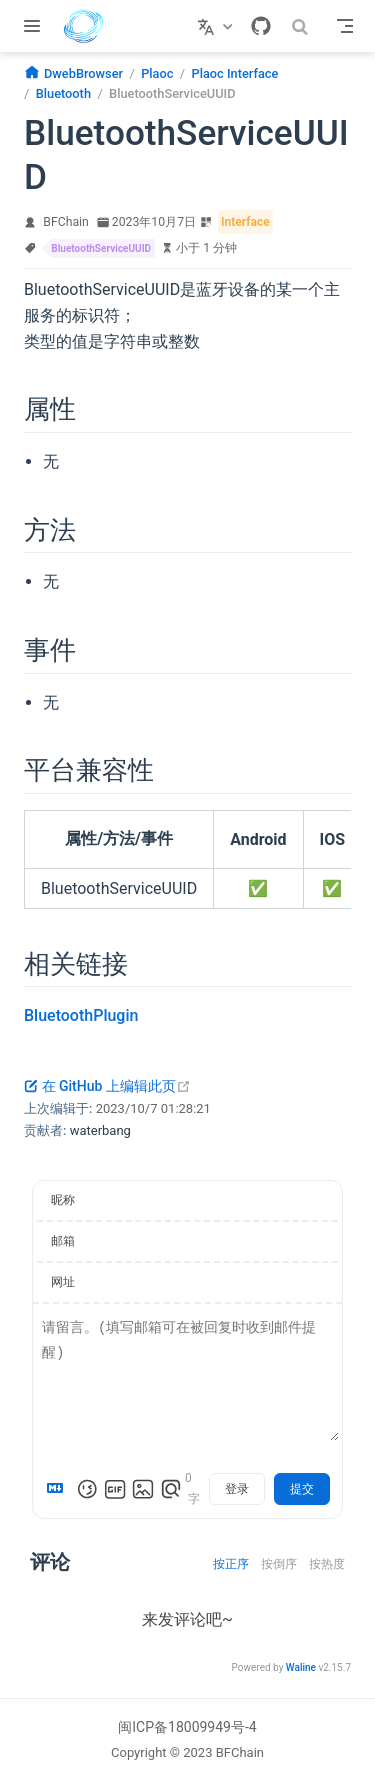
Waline (301, 1667)
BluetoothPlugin (81, 1015)
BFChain (66, 222)
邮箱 (63, 1241)
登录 (237, 1489)
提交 (302, 1489)
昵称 (63, 1200)
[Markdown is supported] (59, 1489)
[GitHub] (261, 26)
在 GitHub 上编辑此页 (107, 1086)
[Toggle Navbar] (345, 26)
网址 (63, 1282)
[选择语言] (217, 26)
